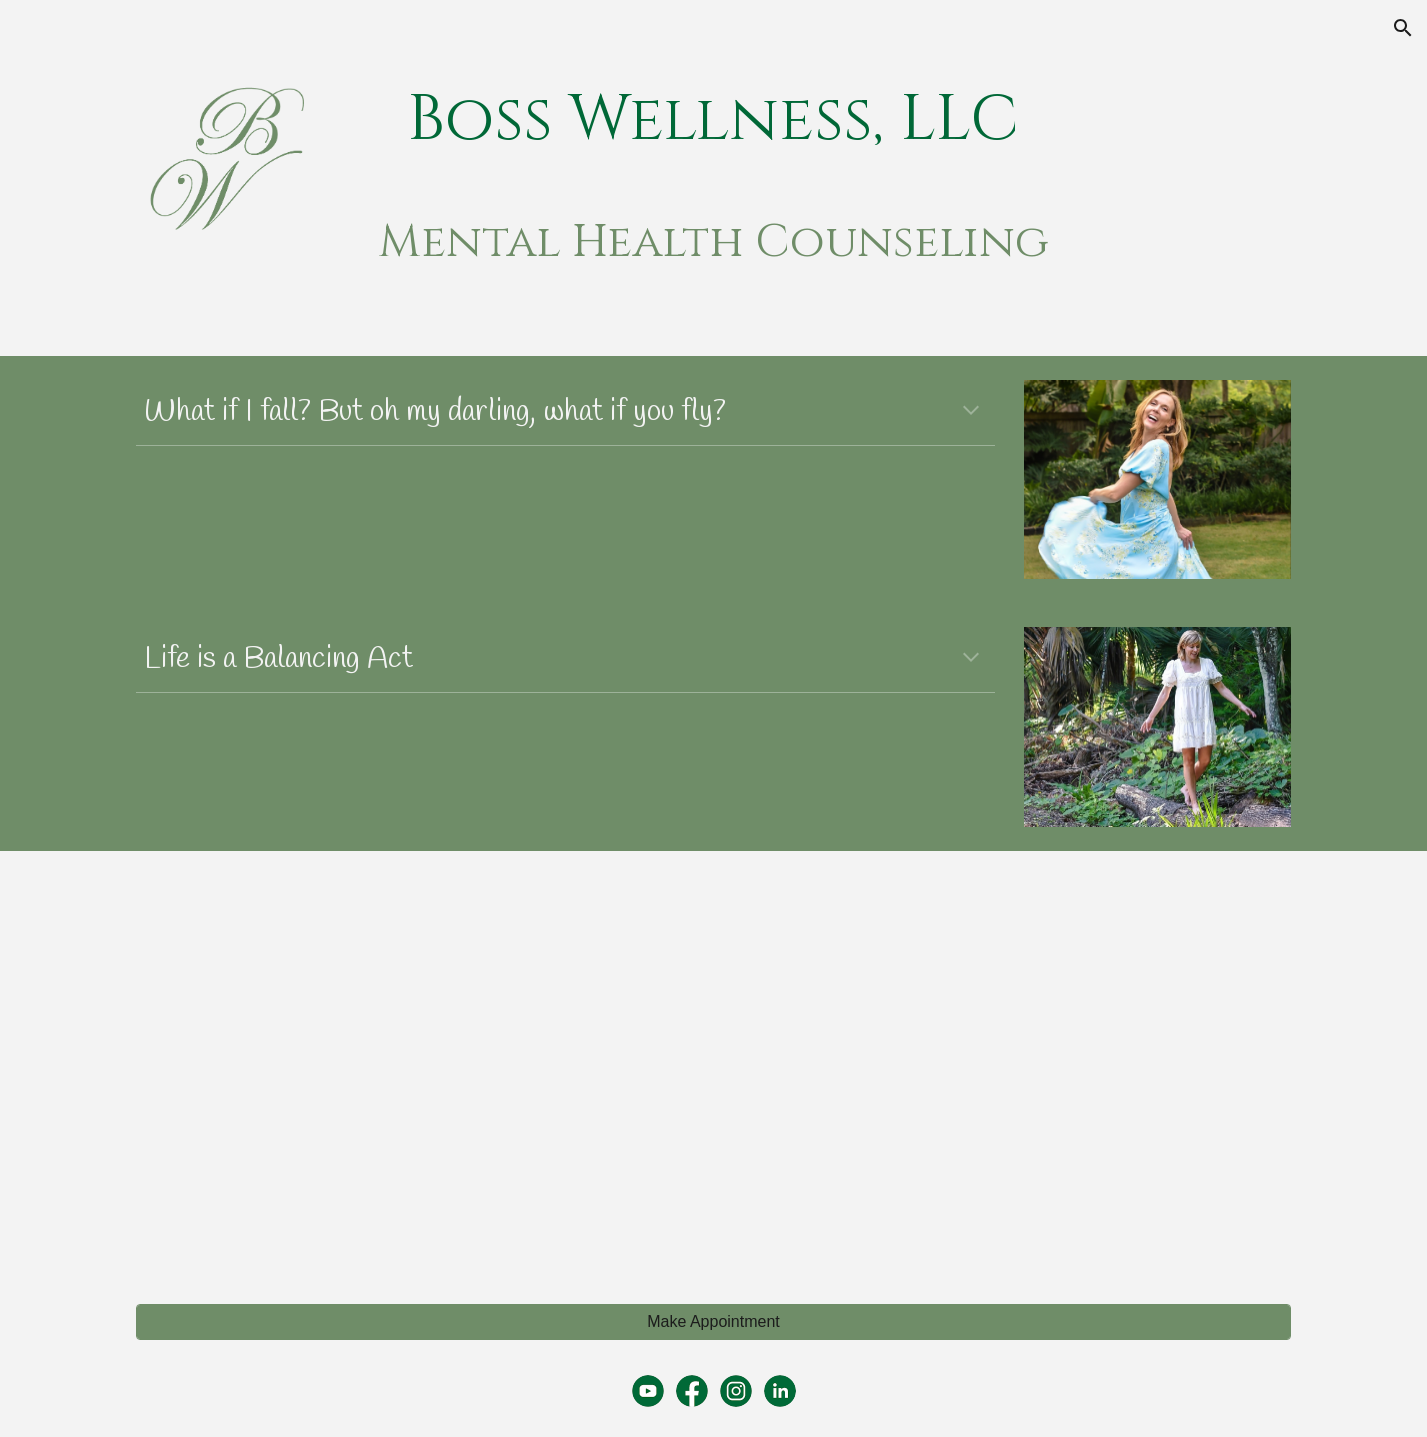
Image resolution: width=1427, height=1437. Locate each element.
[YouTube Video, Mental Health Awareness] (417, 1066)
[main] (714, 121)
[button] (1403, 28)
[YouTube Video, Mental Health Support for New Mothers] (1009, 1066)
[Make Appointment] (713, 1322)
